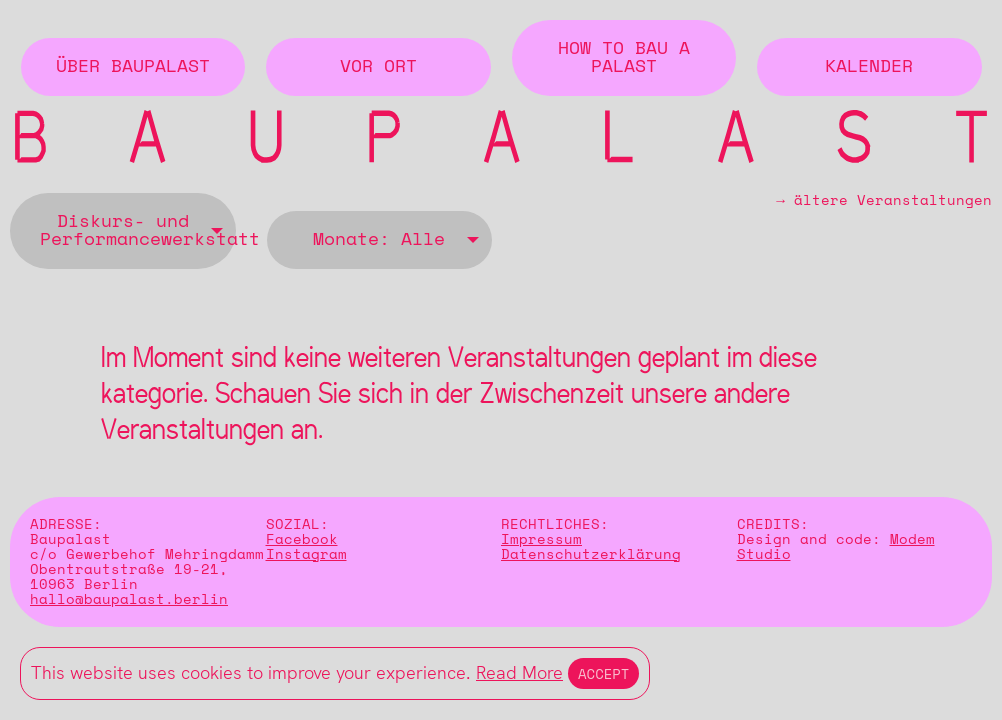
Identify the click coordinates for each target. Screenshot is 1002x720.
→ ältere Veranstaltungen (884, 203)
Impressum (541, 539)
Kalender (869, 67)
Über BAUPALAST (133, 67)
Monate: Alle (379, 240)
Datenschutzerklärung (591, 554)
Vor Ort (378, 67)
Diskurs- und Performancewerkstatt (138, 231)
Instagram (306, 554)
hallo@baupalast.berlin (129, 599)
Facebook (302, 539)
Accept (603, 673)
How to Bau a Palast (624, 58)
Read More (519, 672)
